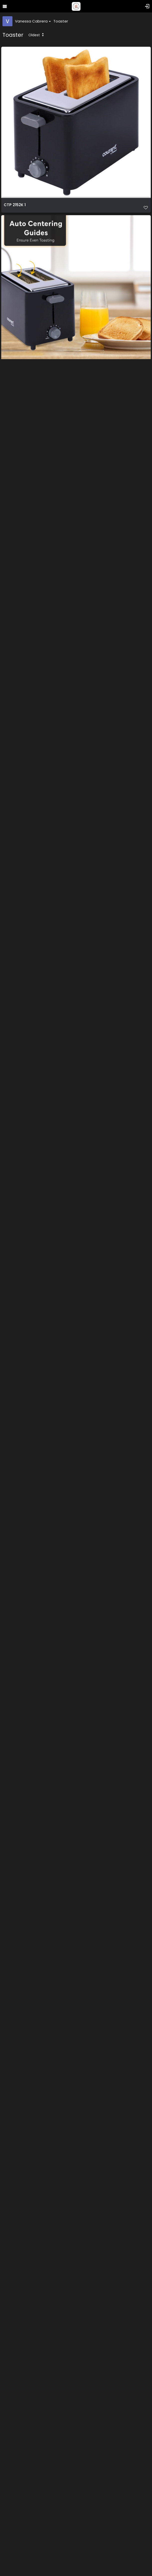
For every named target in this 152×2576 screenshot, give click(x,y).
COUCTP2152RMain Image (29, 1553)
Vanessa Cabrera (33, 21)
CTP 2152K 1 (15, 204)
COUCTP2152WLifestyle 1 (27, 2564)
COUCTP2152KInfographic (29, 541)
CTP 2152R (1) (17, 1721)
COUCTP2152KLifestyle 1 (27, 878)
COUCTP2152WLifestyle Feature (34, 2058)
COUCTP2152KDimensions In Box (35, 710)
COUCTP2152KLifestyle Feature (34, 373)
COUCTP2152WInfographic (30, 2396)
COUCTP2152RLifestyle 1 (27, 1047)
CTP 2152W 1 (15, 1890)
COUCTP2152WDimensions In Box (36, 2227)
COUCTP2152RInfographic (29, 1384)
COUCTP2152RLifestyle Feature (34, 1216)
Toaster (60, 21)
